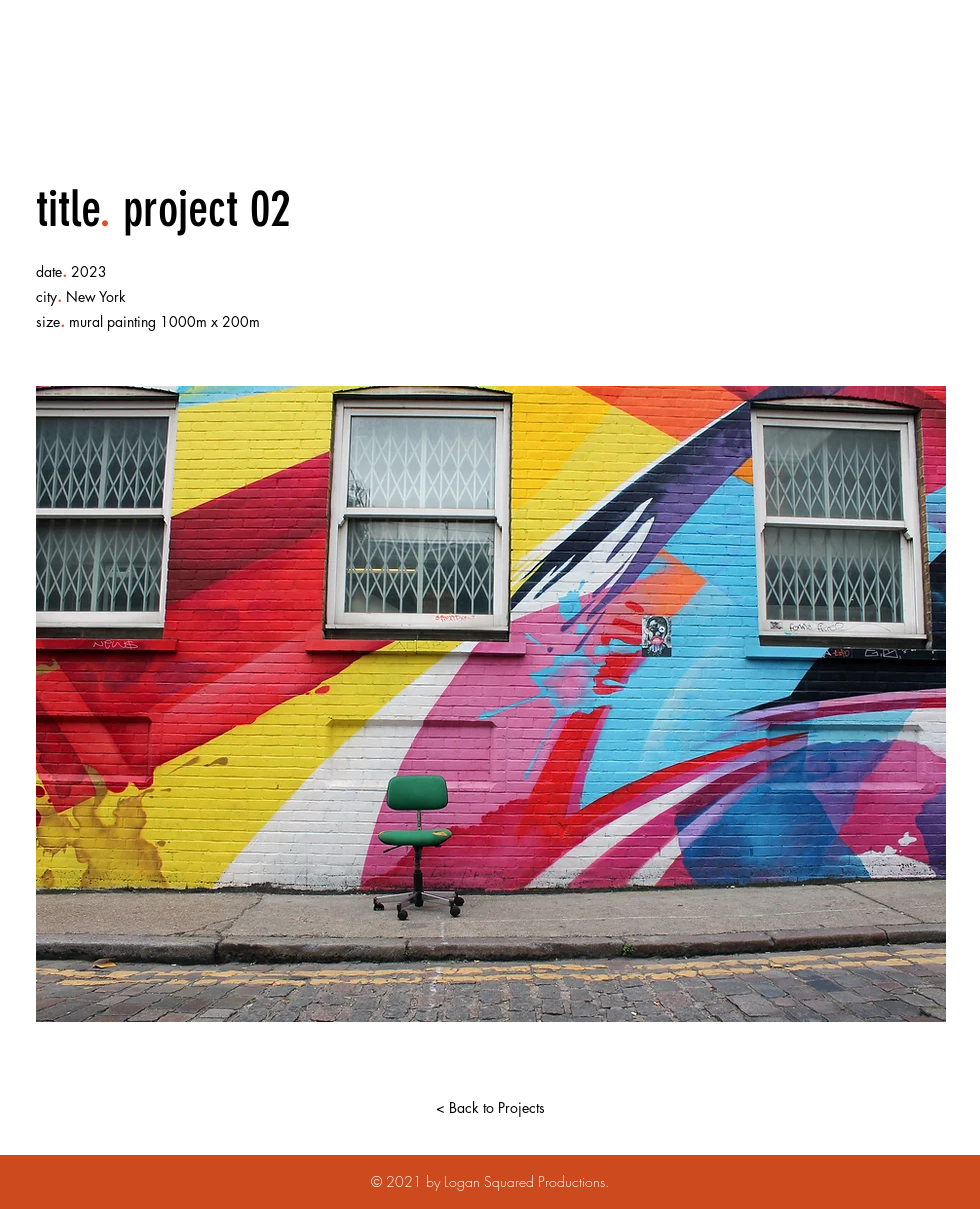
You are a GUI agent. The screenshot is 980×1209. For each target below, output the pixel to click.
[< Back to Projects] (490, 1108)
